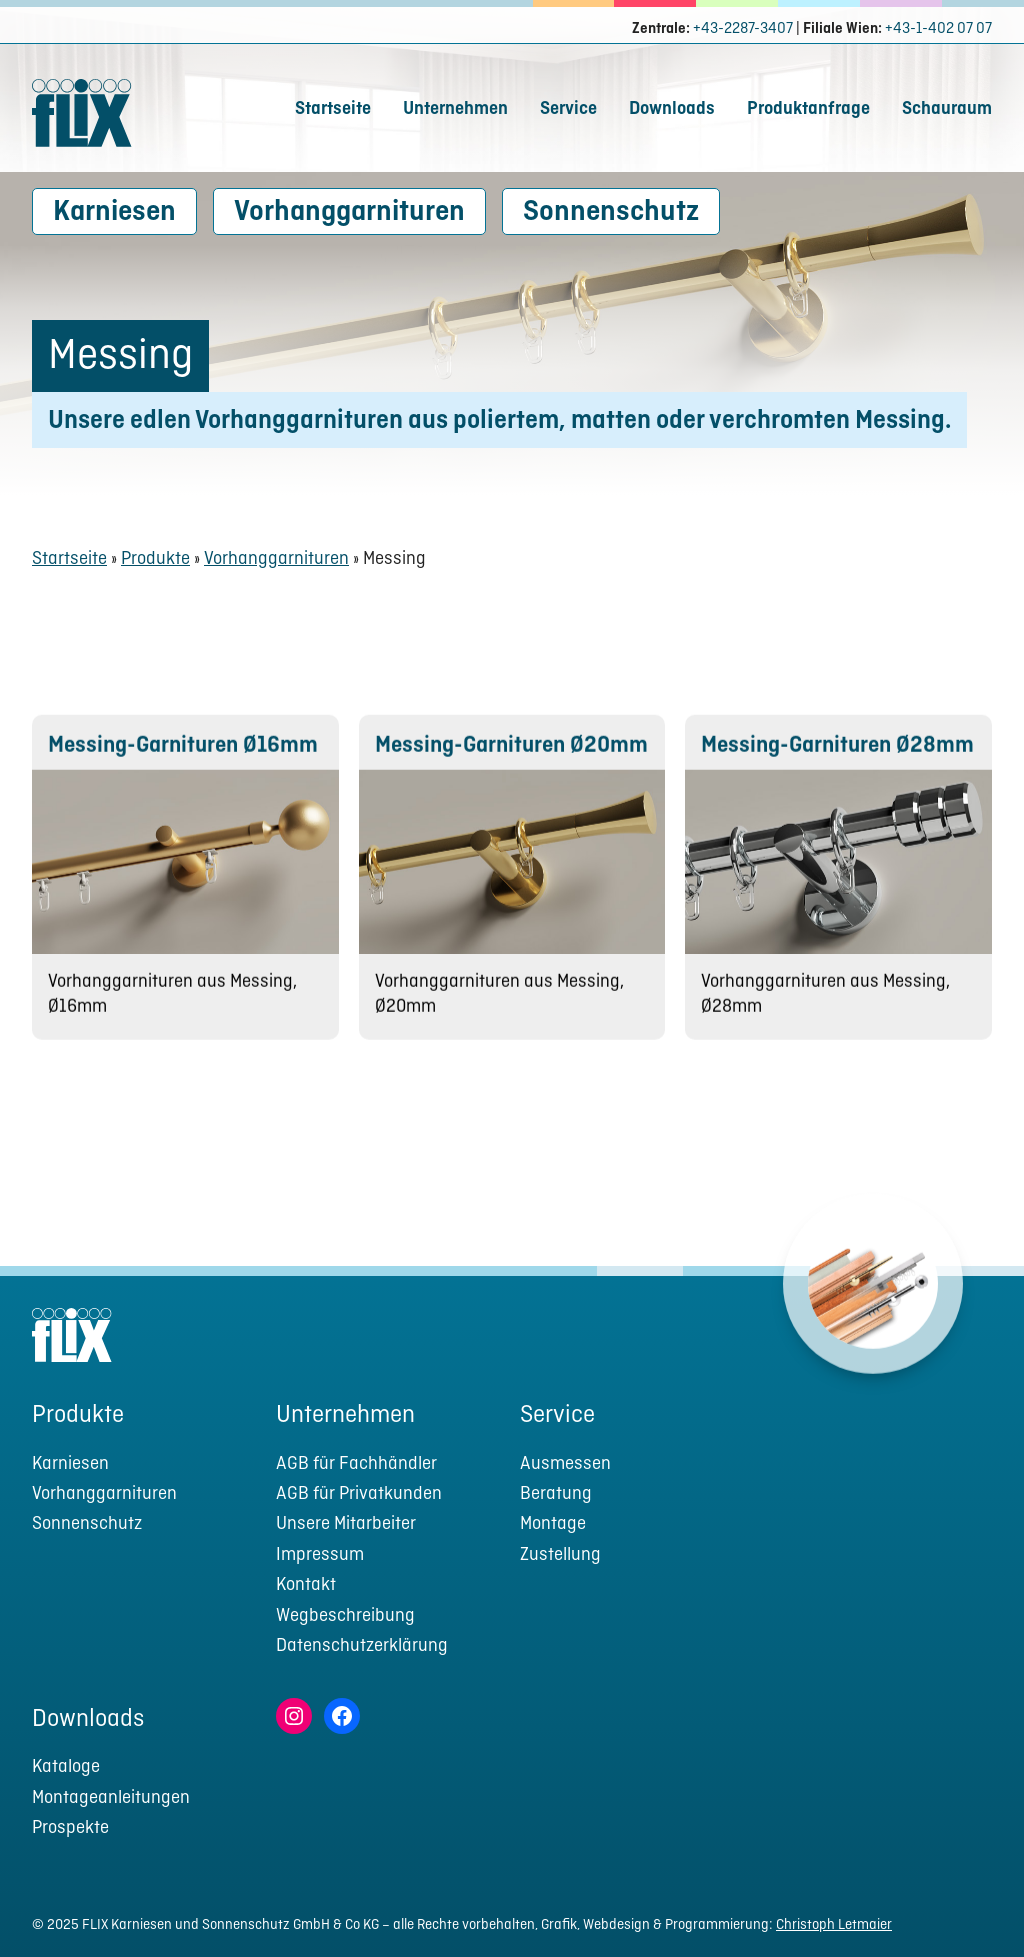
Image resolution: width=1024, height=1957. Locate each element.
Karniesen (114, 212)
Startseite (333, 109)
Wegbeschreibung (345, 1616)
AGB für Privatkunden (359, 1494)
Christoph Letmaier (834, 1925)
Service (568, 109)
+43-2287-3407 (743, 29)
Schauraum (947, 109)
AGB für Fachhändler (356, 1464)
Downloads (672, 109)
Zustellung (560, 1555)
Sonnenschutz (611, 212)
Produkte (155, 559)
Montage (553, 1524)
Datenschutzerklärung (362, 1646)
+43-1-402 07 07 (938, 29)
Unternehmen (455, 109)
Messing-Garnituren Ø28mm (837, 763)
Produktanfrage (808, 109)
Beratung (556, 1494)
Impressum (320, 1555)
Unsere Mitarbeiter (346, 1524)
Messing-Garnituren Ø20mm (511, 763)
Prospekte (70, 1828)
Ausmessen (565, 1464)
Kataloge (66, 1767)
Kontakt (306, 1585)
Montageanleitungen (111, 1798)
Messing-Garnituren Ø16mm (183, 763)
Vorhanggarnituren (349, 212)
